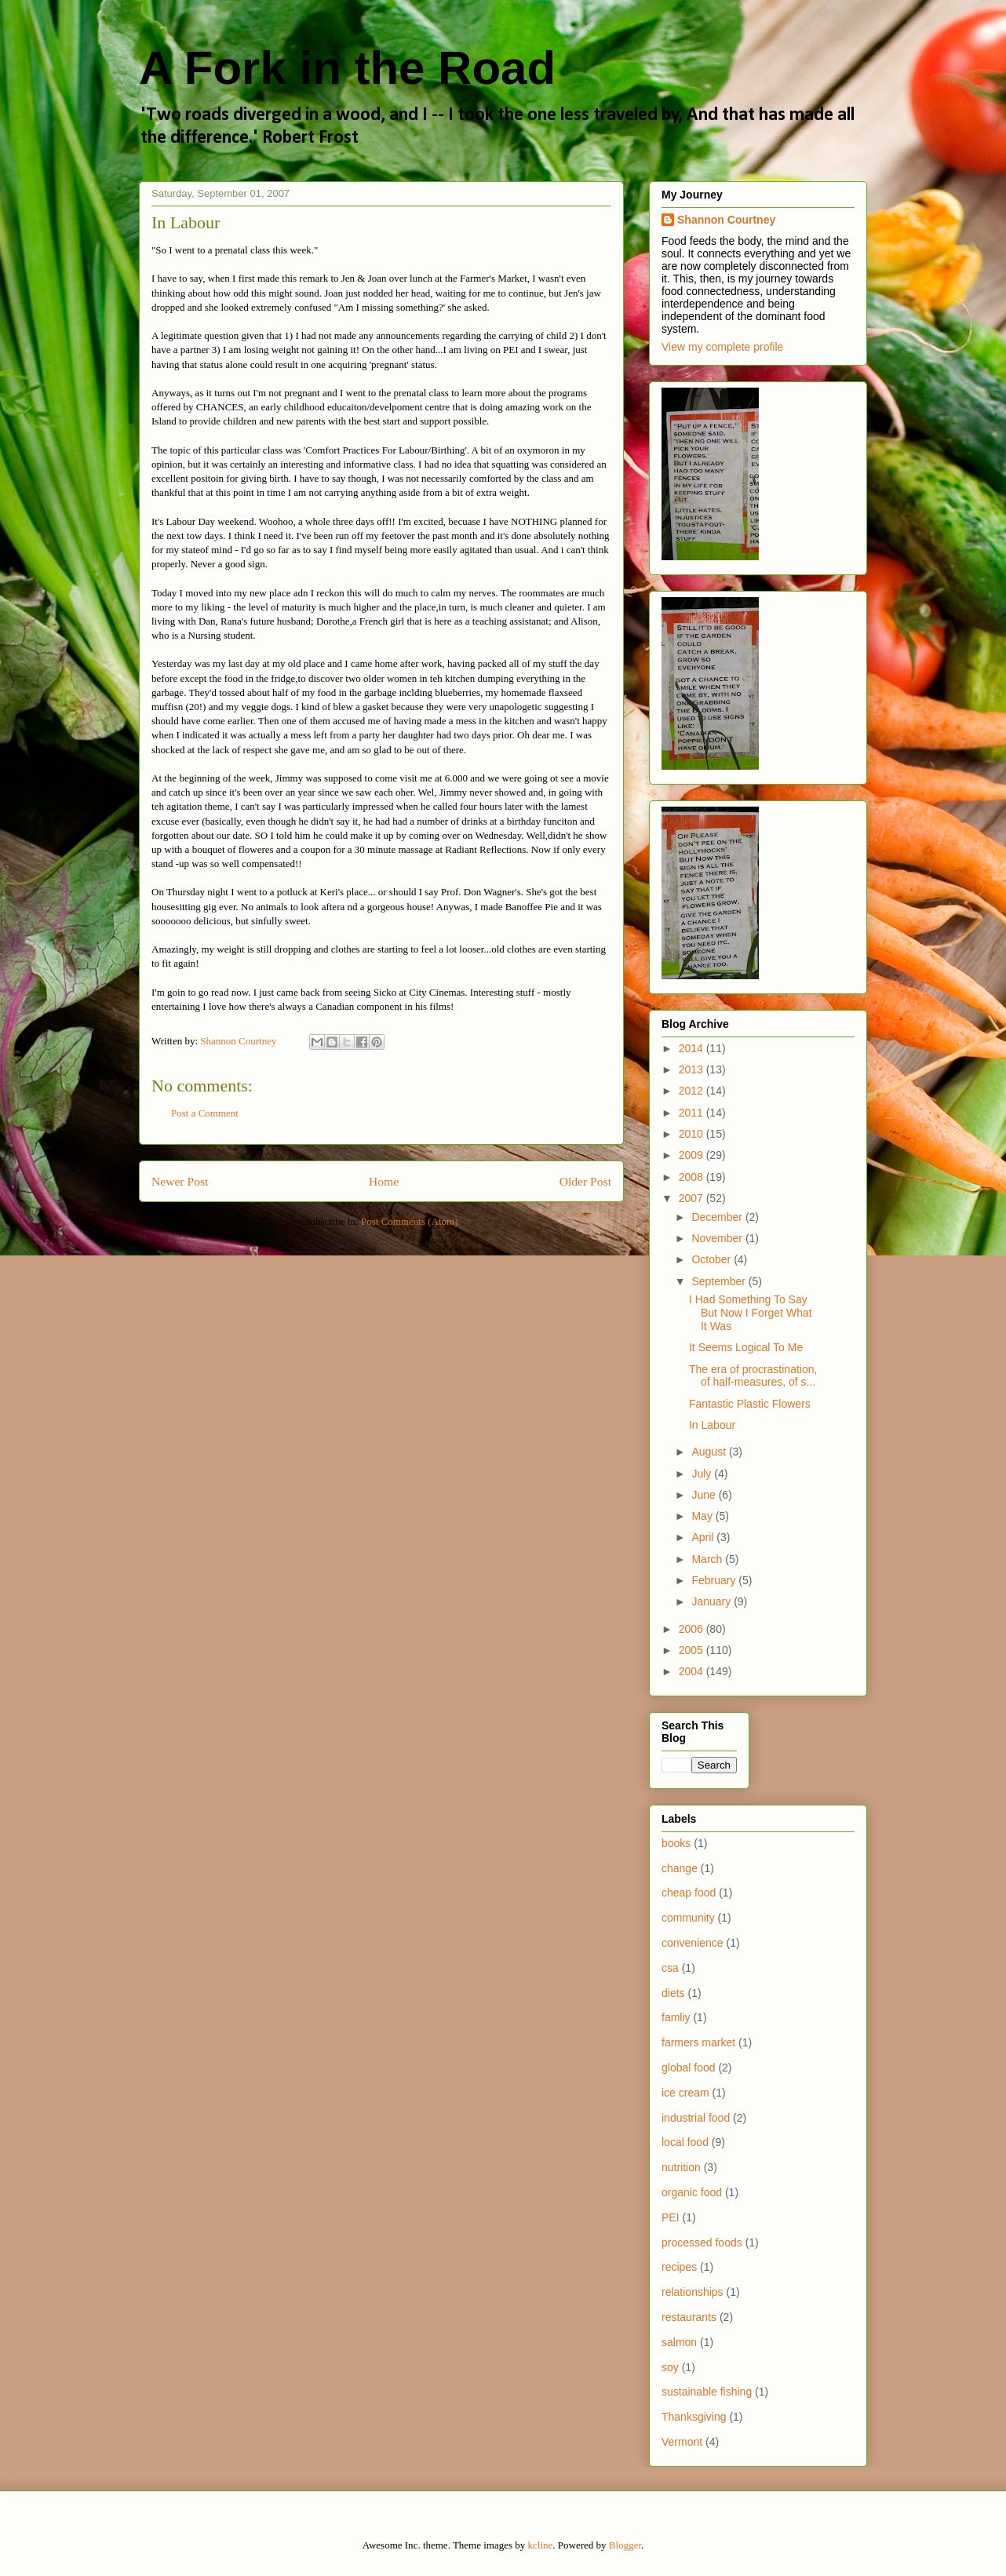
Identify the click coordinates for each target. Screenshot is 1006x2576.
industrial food (696, 2117)
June (704, 1494)
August (709, 1451)
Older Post (585, 1181)
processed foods (702, 2242)
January (712, 1601)
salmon (679, 2342)
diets (673, 1993)
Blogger (625, 2545)
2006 (692, 1629)
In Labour (712, 1425)
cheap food (689, 1892)
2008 (692, 1177)
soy (670, 2367)
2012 (692, 1090)
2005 (692, 1650)
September (719, 1281)
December (718, 1217)
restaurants (689, 2317)
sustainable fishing (707, 2391)
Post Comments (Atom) (409, 1221)
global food (689, 2067)
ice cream (685, 2092)
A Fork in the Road (347, 68)
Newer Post (179, 1181)
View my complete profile (722, 347)
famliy (676, 2017)
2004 (692, 1671)
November (718, 1238)
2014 (692, 1048)
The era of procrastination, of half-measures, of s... (753, 1376)
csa (670, 1968)
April (703, 1537)
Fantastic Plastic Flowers (750, 1403)
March (708, 1559)
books (676, 1843)
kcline (540, 2545)
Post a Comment (205, 1113)
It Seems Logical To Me (746, 1347)
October (712, 1259)
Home (384, 1181)
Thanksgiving (694, 2416)
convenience (693, 1943)
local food (685, 2142)
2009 (692, 1155)
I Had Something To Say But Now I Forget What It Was (750, 1312)
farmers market (698, 2042)
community (688, 1917)
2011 (692, 1112)
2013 (692, 1069)
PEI (671, 2217)
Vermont (682, 2442)
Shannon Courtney (726, 219)
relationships (693, 2292)
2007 (692, 1198)
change (680, 1868)
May (703, 1516)
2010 (692, 1134)
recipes (679, 2267)
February (714, 1580)
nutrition (681, 2167)
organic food (692, 2192)
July (702, 1473)
